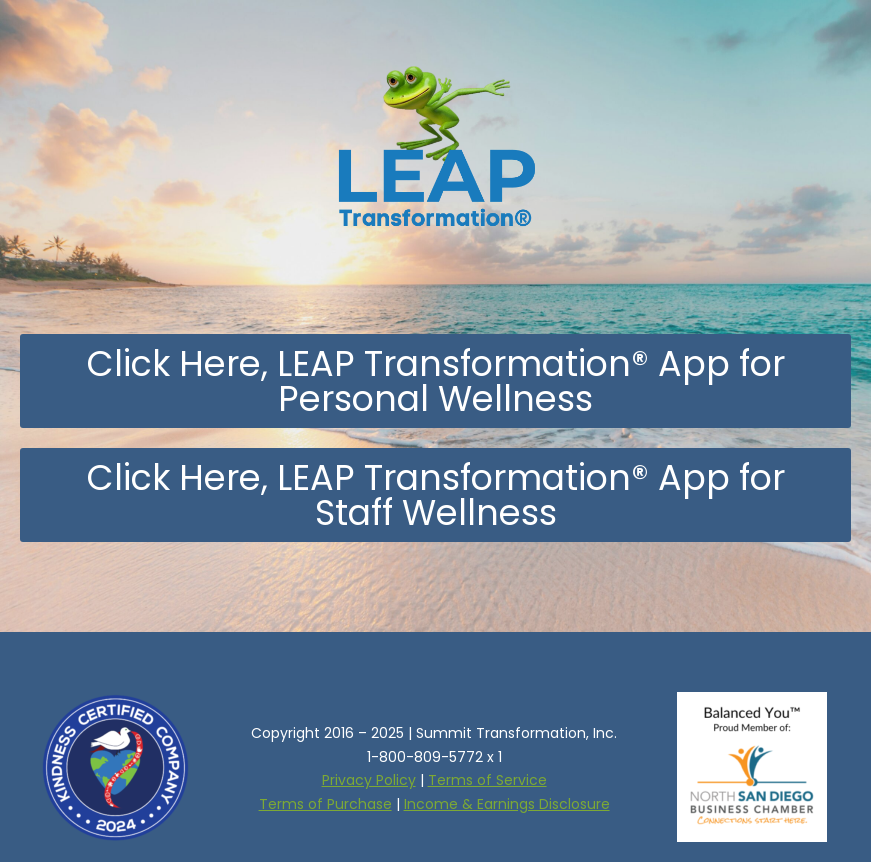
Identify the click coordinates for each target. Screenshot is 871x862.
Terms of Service (487, 780)
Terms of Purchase (325, 804)
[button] (435, 381)
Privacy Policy (369, 780)
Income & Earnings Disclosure (507, 804)
